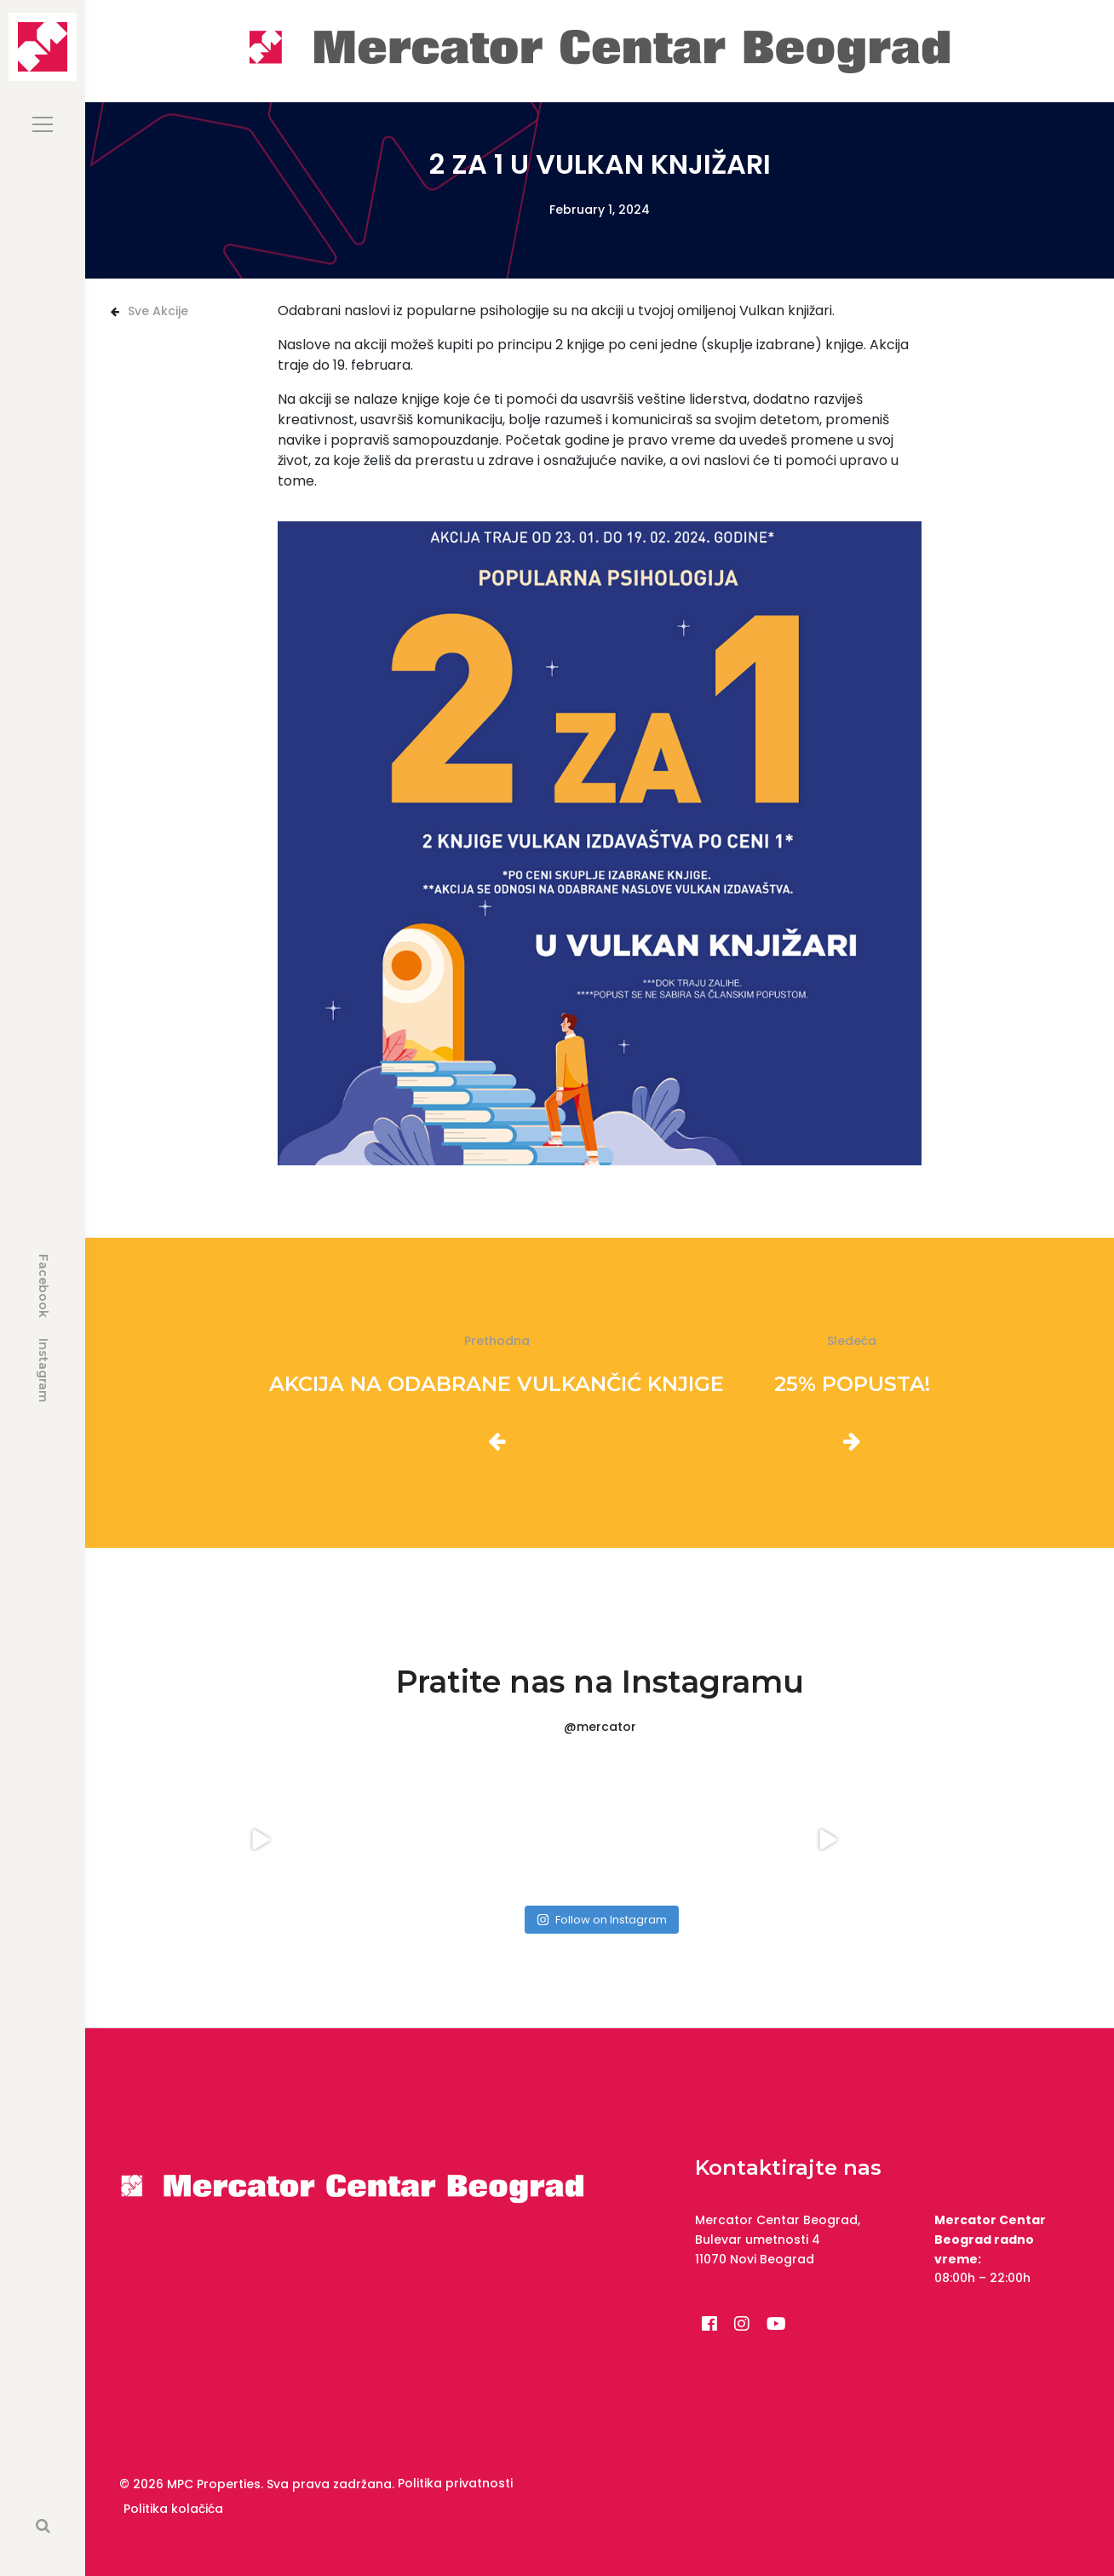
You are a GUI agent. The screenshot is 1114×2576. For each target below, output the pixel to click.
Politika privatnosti (455, 2483)
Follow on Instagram (602, 1920)
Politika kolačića (173, 2508)
